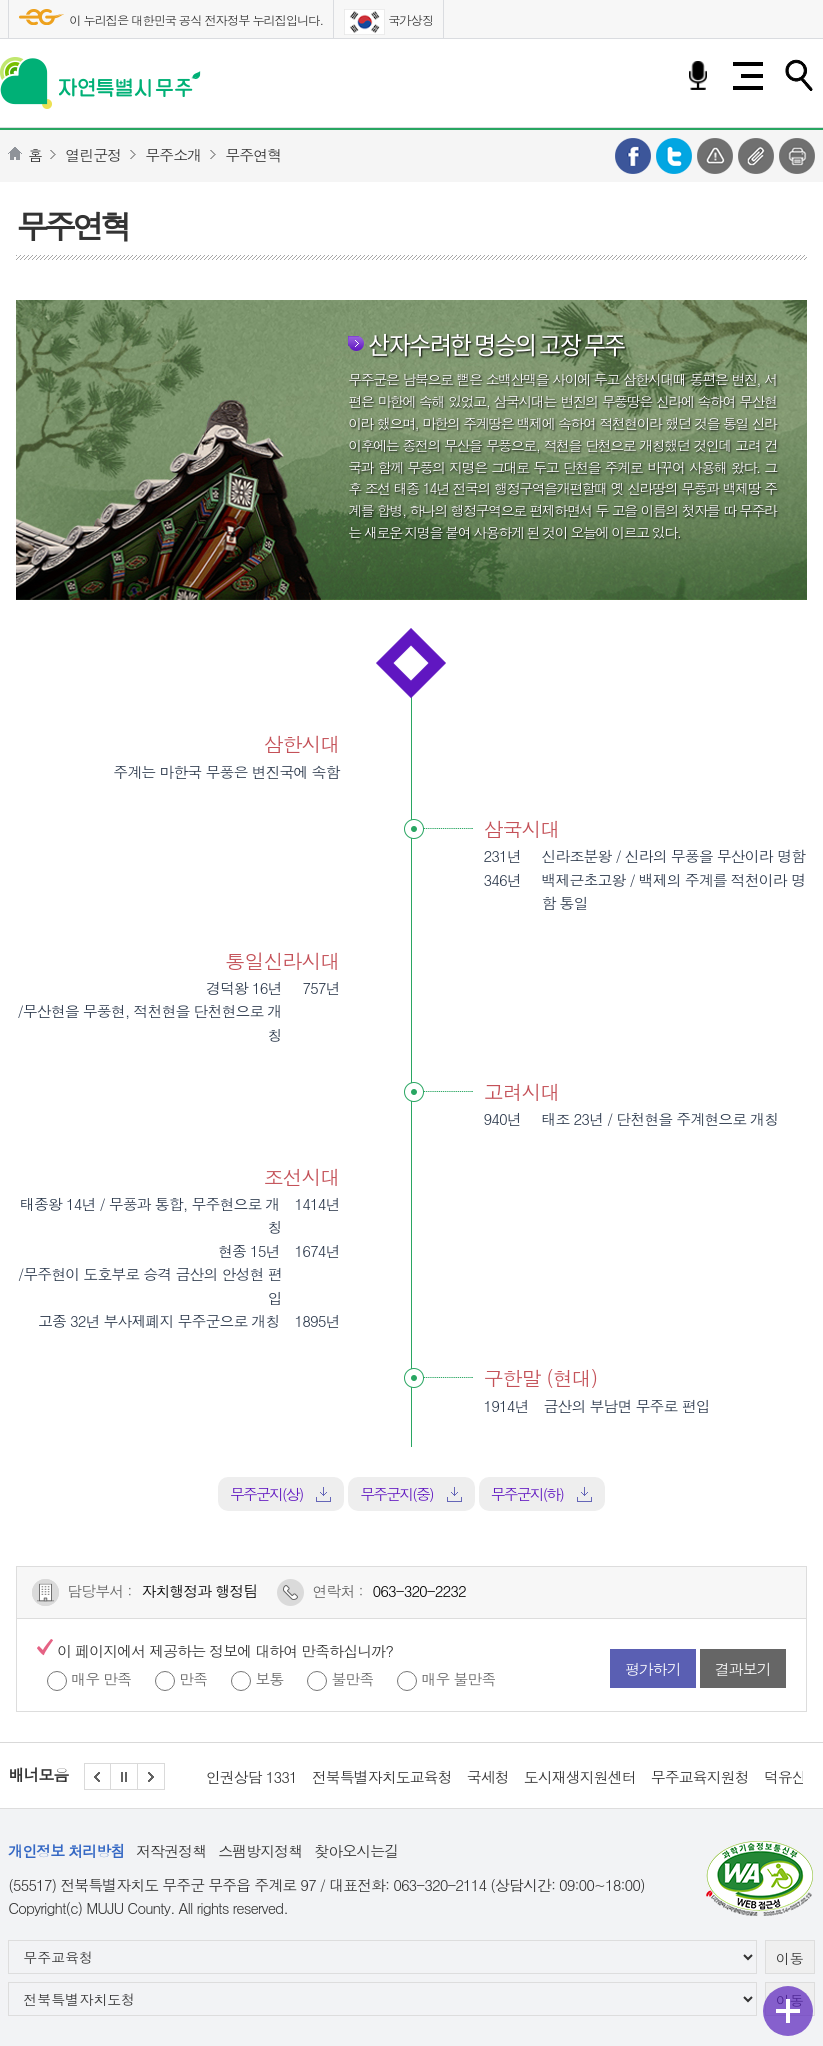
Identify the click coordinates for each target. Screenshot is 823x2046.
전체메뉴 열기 (748, 76)
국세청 (488, 1776)
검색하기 (798, 76)
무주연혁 (253, 154)
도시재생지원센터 (580, 1776)
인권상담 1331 (251, 1776)
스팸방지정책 (260, 1850)
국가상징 (388, 22)
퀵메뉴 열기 (788, 2011)
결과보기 (743, 1668)
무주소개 (173, 154)
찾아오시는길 (356, 1850)
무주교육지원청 (700, 1776)
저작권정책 (171, 1850)
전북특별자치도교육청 (382, 1776)
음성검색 (698, 76)
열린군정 (93, 154)
